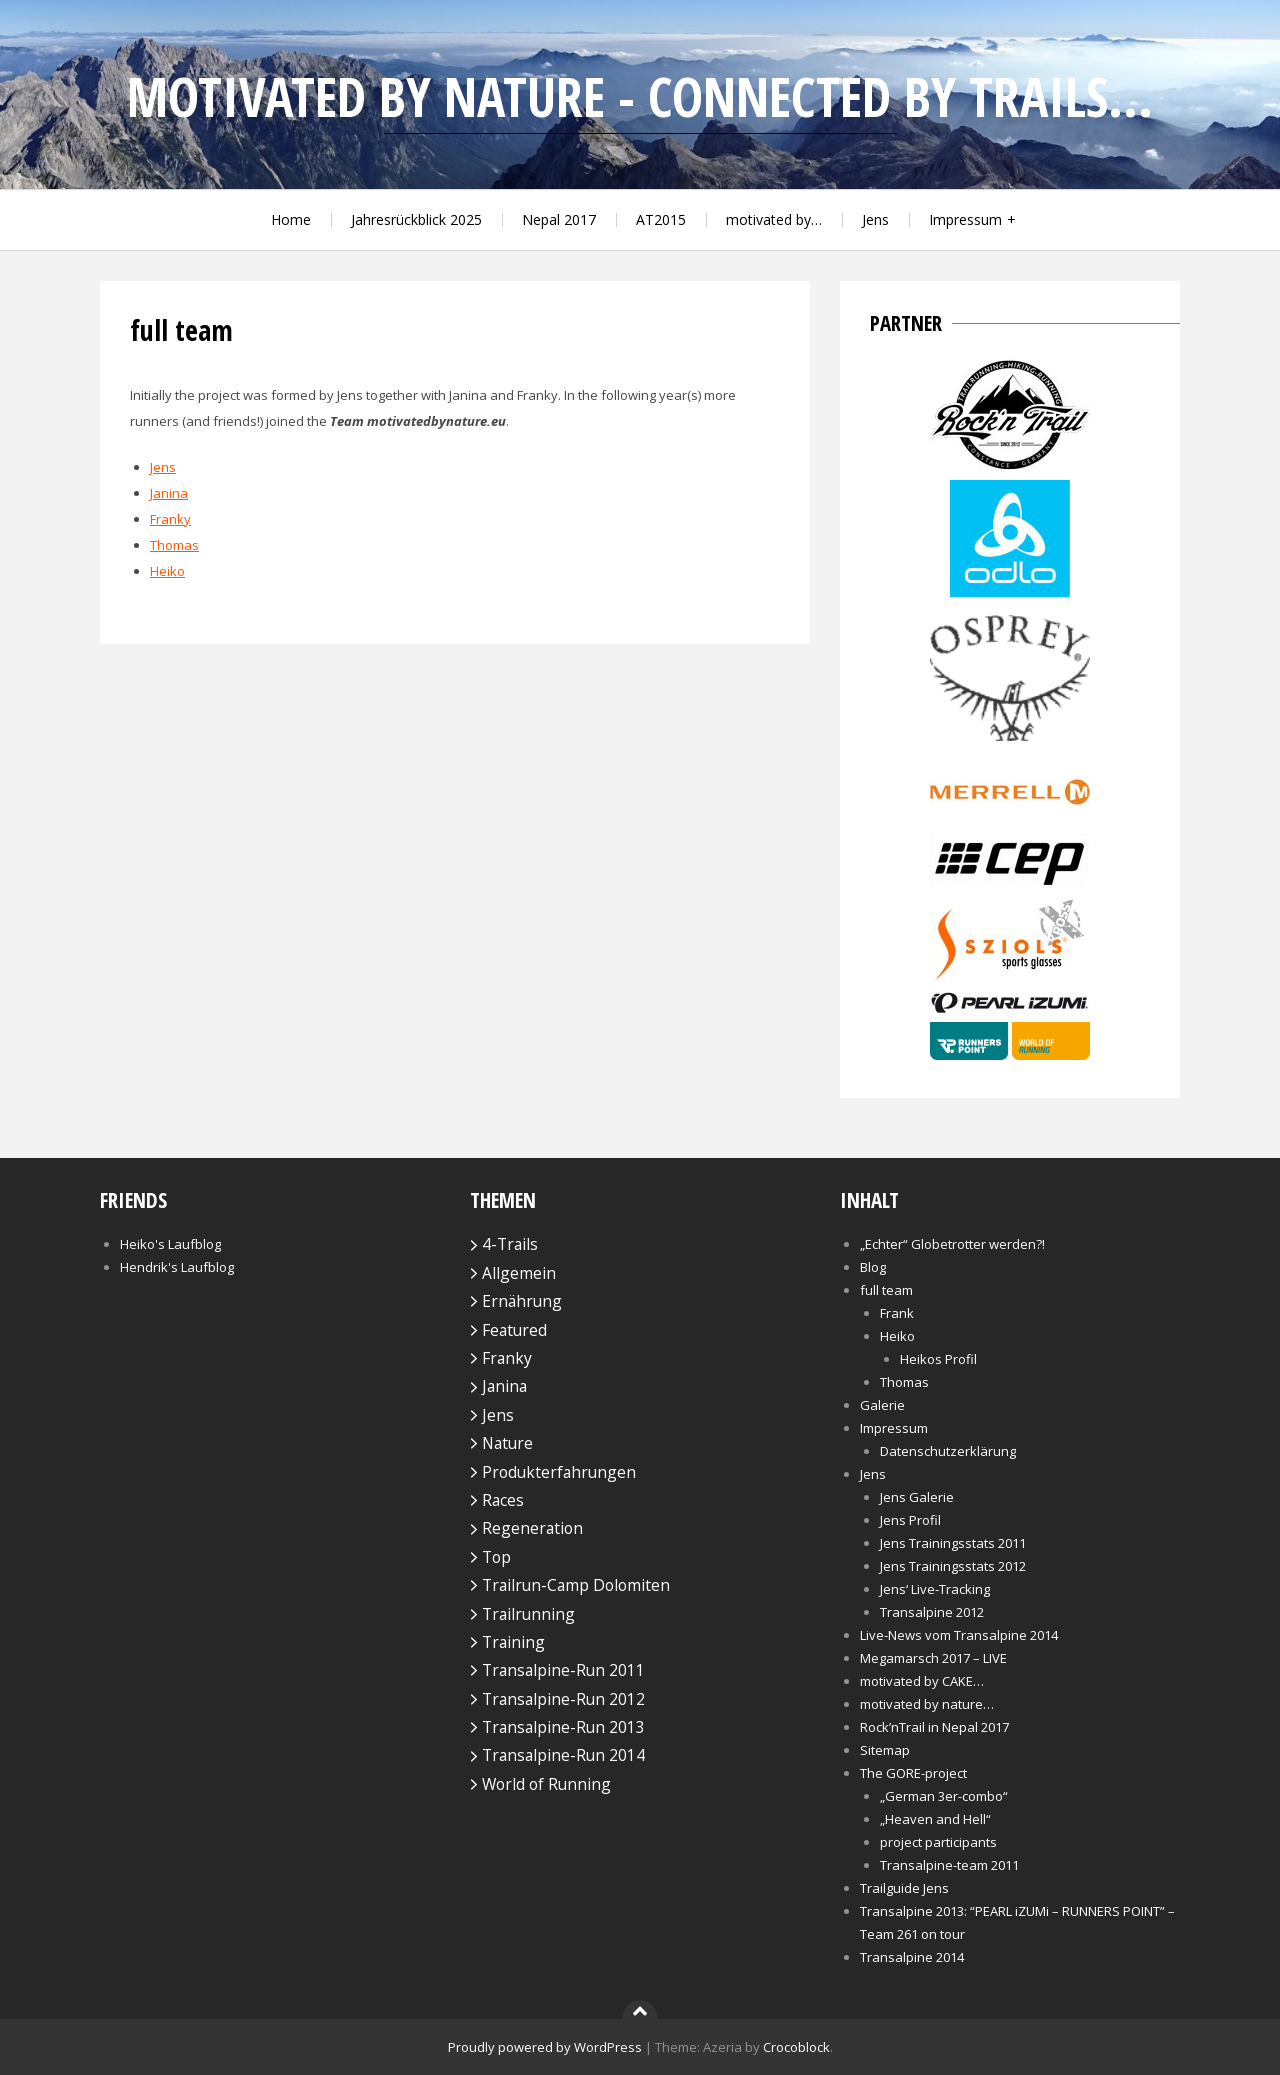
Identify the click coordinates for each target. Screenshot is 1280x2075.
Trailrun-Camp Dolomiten (576, 1585)
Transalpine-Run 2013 (563, 1727)
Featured (514, 1330)
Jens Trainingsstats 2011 (953, 1543)
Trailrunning (528, 1614)
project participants (938, 1842)
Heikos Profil (938, 1359)
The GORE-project (913, 1773)
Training (513, 1642)
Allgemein (519, 1273)
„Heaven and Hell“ (935, 1819)
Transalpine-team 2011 (949, 1865)
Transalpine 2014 (912, 1957)
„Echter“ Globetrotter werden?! (952, 1244)
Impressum (965, 219)
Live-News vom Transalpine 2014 (959, 1635)
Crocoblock (796, 2047)
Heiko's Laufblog (170, 1244)
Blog (873, 1267)
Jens (875, 219)
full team (886, 1290)
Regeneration (532, 1528)
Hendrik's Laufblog (177, 1267)
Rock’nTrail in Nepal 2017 (934, 1727)
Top (496, 1557)
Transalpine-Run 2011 (563, 1670)
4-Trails (510, 1244)
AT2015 (661, 219)
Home (291, 219)
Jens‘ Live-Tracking (935, 1589)
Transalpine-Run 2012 (563, 1699)
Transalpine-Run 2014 (563, 1755)
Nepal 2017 (559, 219)
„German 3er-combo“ (944, 1796)
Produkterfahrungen (559, 1472)
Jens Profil (910, 1520)
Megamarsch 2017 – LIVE (933, 1658)
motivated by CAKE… (922, 1681)
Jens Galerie (917, 1497)
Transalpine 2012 (932, 1612)
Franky (170, 519)
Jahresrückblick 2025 (416, 219)
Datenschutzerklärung (948, 1451)
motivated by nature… (927, 1704)
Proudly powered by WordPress (545, 2047)
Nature (507, 1443)
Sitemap (885, 1750)
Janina (169, 493)
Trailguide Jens (904, 1888)
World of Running (546, 1784)
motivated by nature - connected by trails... (640, 96)
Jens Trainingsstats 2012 (953, 1566)
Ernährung (522, 1301)
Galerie (882, 1405)
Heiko (167, 571)
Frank (897, 1313)
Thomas (174, 545)
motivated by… (774, 219)
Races (503, 1500)
